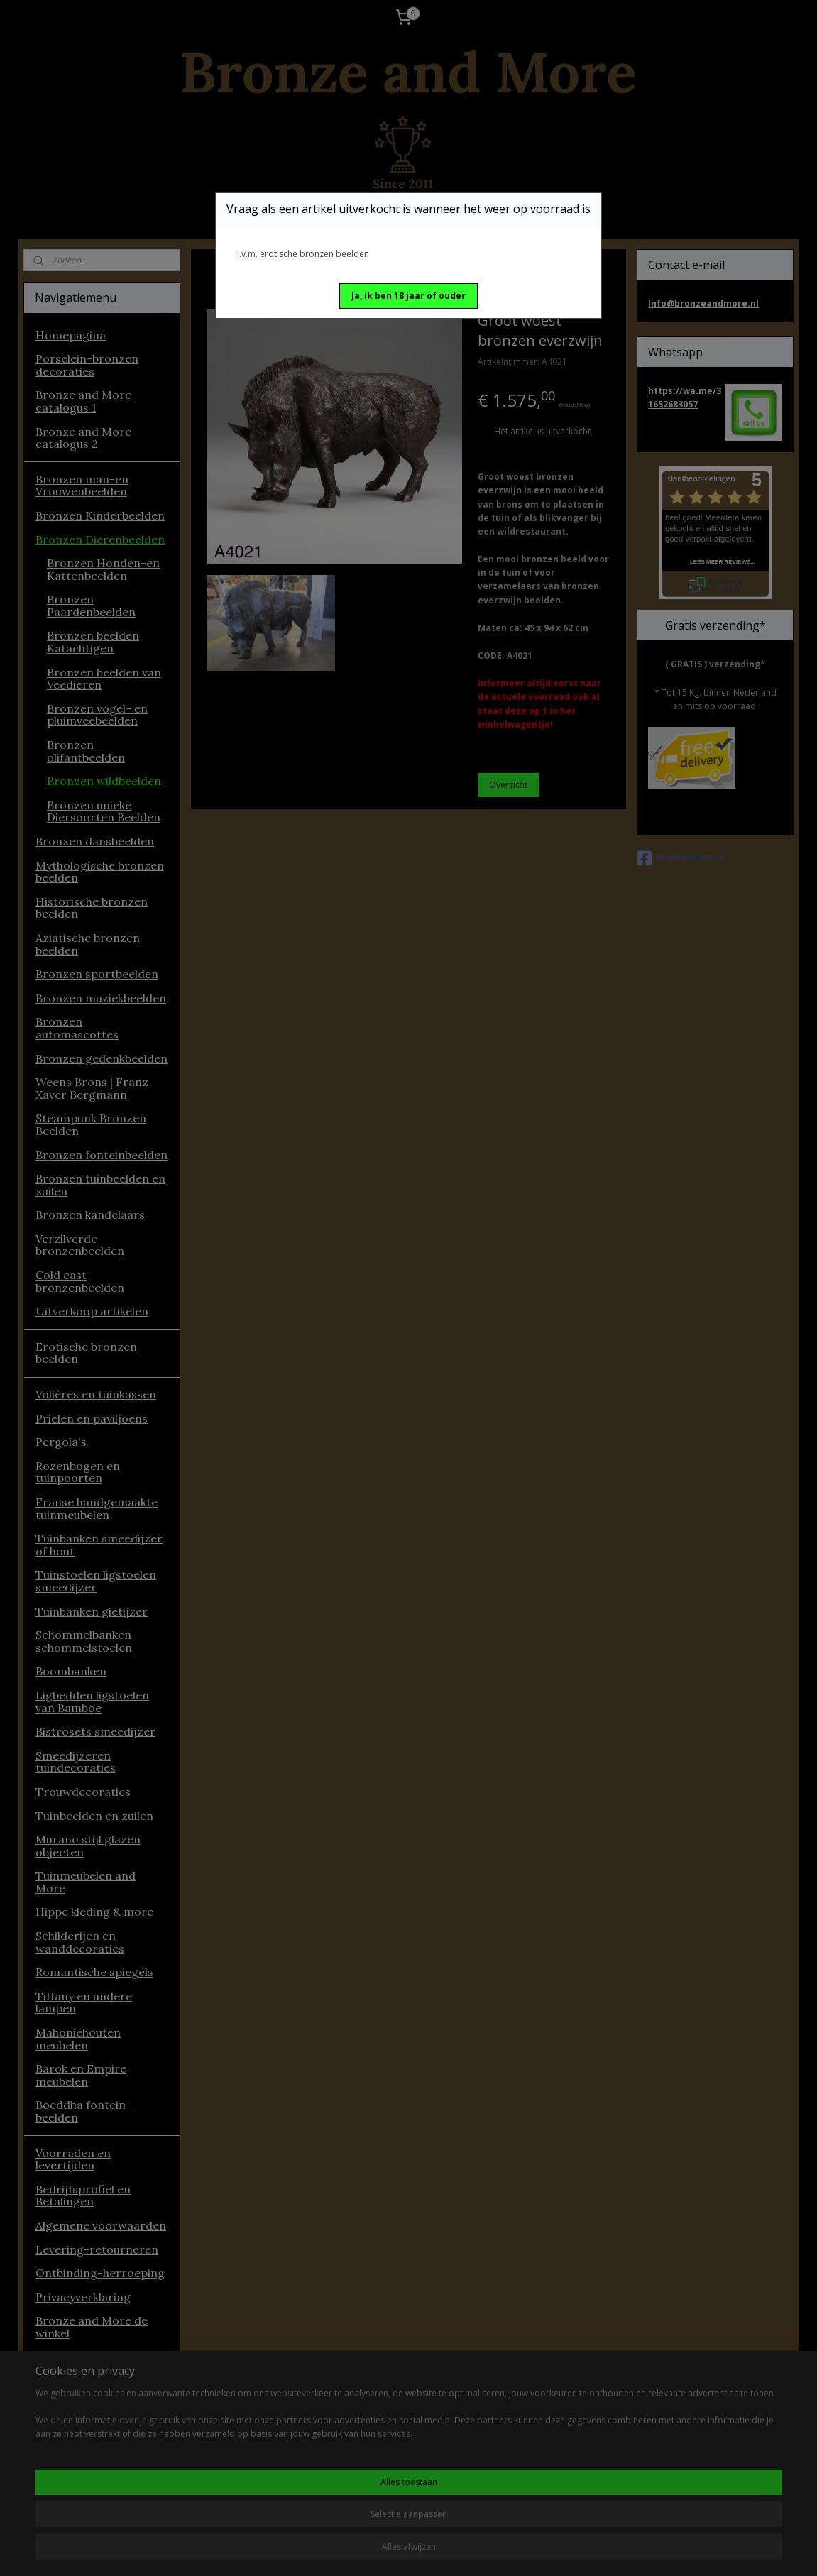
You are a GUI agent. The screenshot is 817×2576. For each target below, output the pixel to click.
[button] (408, 296)
